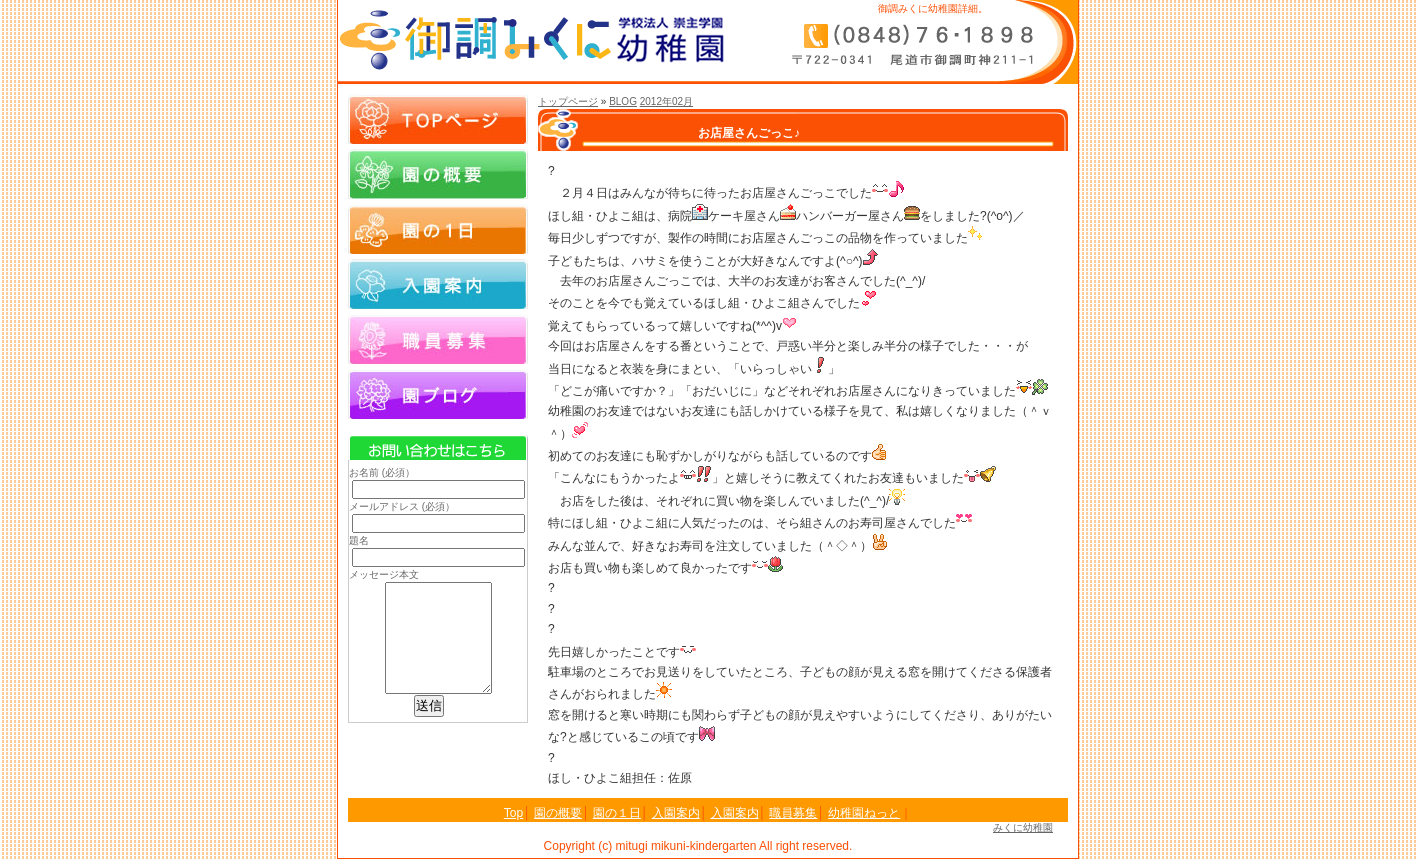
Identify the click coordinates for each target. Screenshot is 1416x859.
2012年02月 (666, 101)
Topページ (438, 119)
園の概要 (438, 174)
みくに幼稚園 (1023, 827)
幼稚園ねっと (864, 813)
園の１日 (438, 229)
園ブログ (438, 394)
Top (513, 813)
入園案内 (438, 284)
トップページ (568, 101)
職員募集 (438, 339)
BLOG (623, 101)
